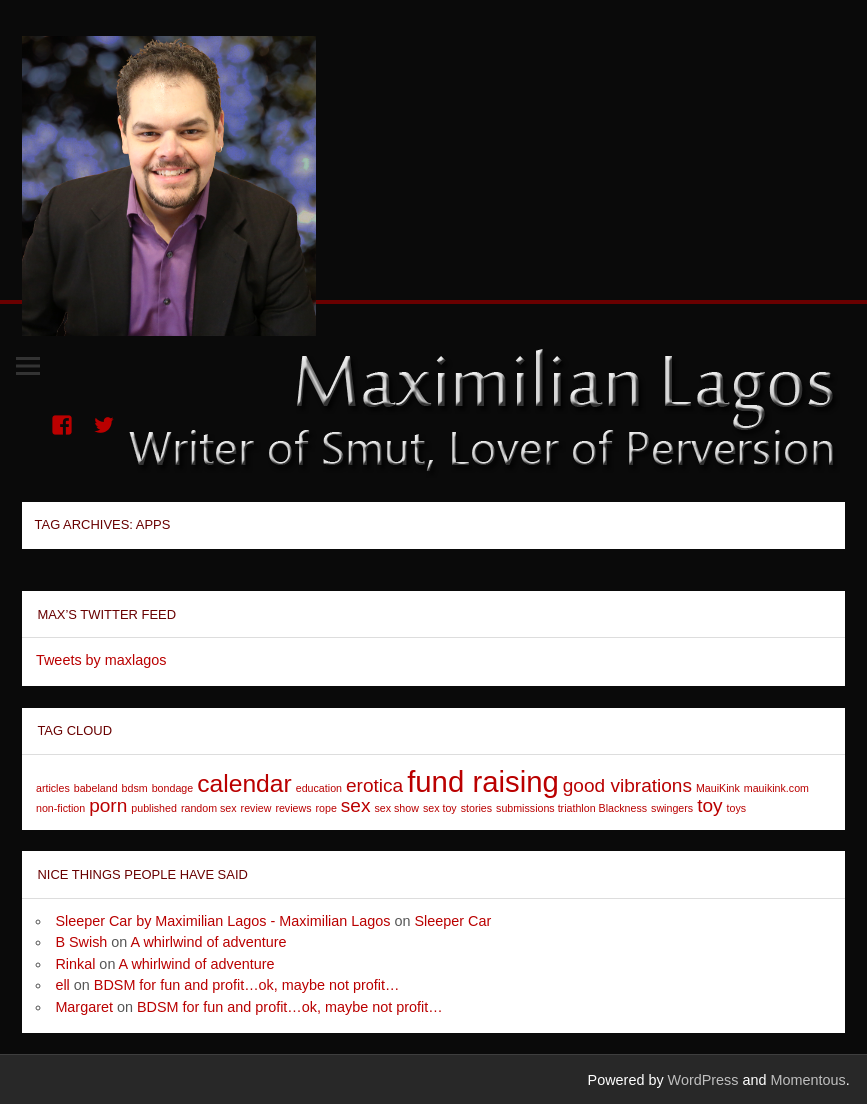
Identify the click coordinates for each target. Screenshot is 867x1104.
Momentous (808, 1080)
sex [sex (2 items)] (356, 805)
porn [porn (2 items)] (108, 805)
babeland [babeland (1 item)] (96, 788)
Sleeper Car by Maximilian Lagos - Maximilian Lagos (222, 921)
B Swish (81, 942)
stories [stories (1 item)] (476, 808)
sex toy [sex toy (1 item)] (440, 808)
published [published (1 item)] (154, 808)
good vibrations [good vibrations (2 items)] (627, 785)
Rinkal (75, 964)
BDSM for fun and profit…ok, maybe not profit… (247, 985)
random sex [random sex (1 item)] (209, 808)
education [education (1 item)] (319, 788)
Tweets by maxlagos (101, 660)
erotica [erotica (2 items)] (374, 785)
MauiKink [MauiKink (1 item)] (718, 788)
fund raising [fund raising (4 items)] (483, 781)
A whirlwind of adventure (209, 942)
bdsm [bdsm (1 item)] (135, 788)
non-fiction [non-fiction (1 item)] (60, 808)
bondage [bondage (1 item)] (173, 788)
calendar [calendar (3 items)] (244, 783)
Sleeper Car (453, 921)
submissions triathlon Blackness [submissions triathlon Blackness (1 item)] (571, 808)
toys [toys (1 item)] (737, 808)
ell (62, 985)
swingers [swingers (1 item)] (672, 808)
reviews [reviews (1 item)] (293, 808)
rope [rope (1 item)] (326, 808)
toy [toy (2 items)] (709, 805)
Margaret (84, 1007)
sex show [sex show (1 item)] (396, 808)
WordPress (703, 1080)
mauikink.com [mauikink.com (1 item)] (776, 788)
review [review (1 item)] (256, 808)
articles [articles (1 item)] (53, 788)
